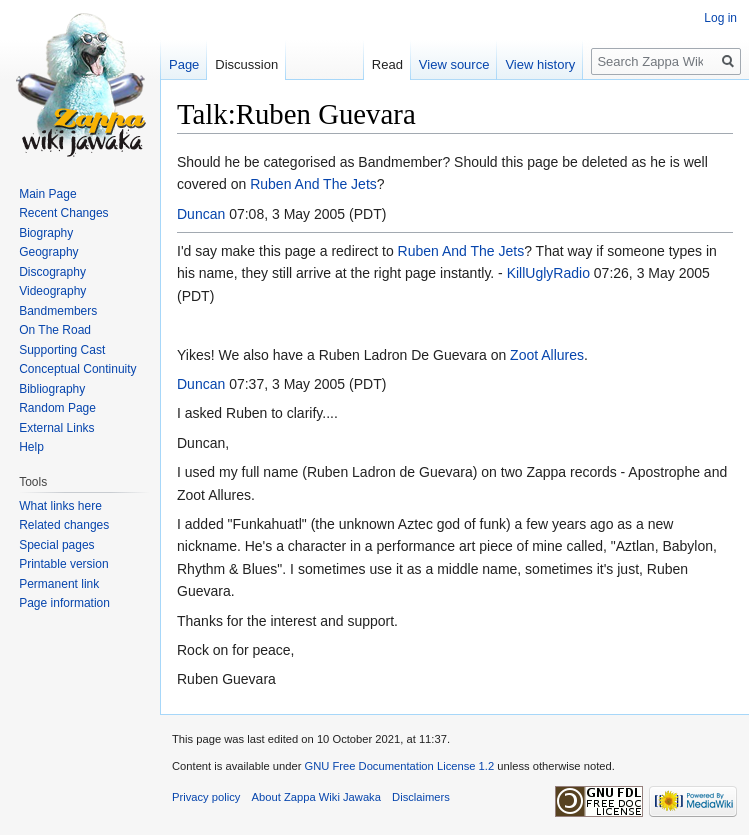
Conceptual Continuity (77, 369)
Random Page (57, 408)
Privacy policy (206, 797)
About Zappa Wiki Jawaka (316, 797)
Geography (48, 252)
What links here (60, 506)
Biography (46, 233)
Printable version (63, 564)
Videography (52, 291)
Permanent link (59, 584)
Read (387, 64)
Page (184, 64)
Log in (720, 18)
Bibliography (52, 389)
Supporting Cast (62, 350)
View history (540, 64)
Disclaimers (421, 797)
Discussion (246, 64)
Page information (64, 603)
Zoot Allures (547, 355)
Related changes (64, 525)
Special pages (56, 545)
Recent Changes (63, 213)
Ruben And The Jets (313, 184)
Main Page (47, 194)
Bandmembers (58, 311)
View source (454, 64)
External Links (56, 428)
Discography (52, 272)
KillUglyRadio (548, 273)
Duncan (201, 214)
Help (31, 447)
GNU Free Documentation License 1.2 (399, 766)
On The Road (55, 330)
